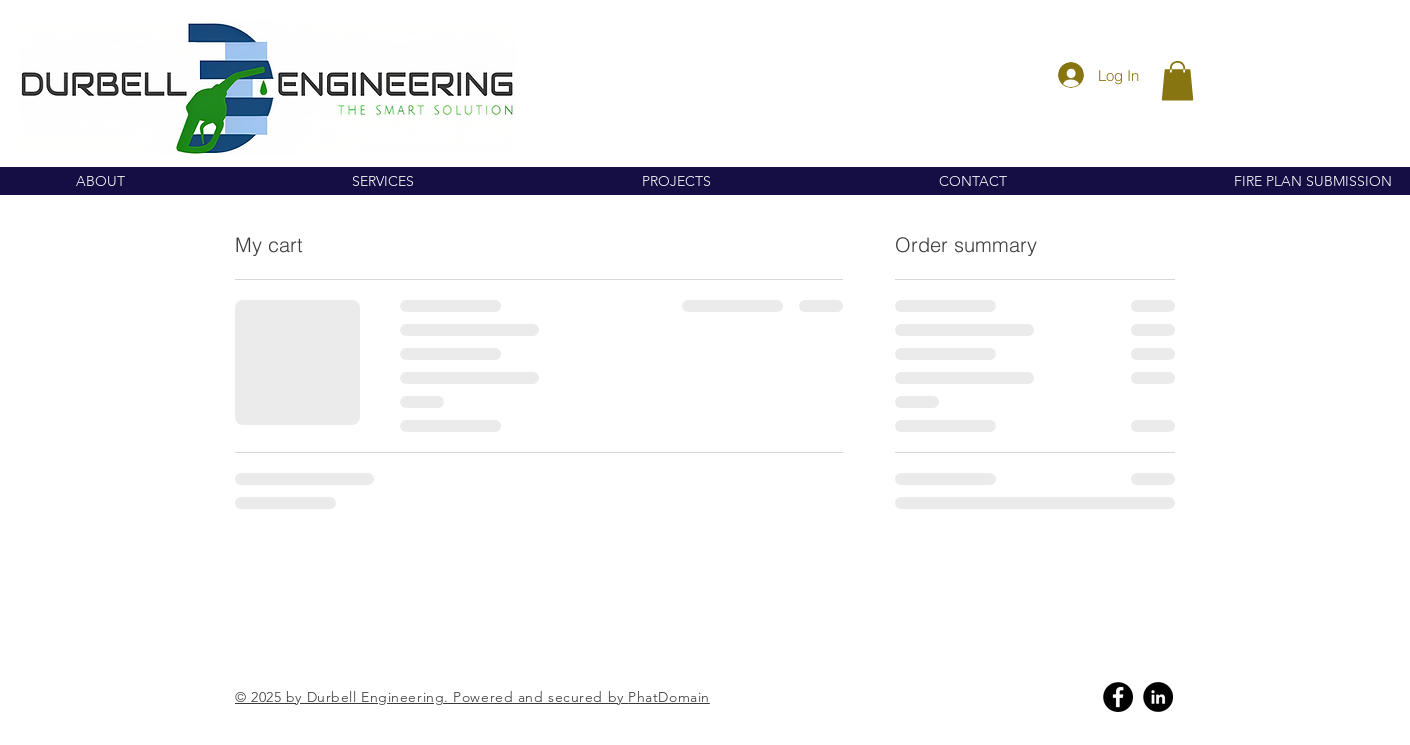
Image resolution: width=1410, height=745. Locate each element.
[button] (1177, 80)
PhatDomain (669, 697)
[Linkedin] (1158, 697)
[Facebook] (1118, 697)
